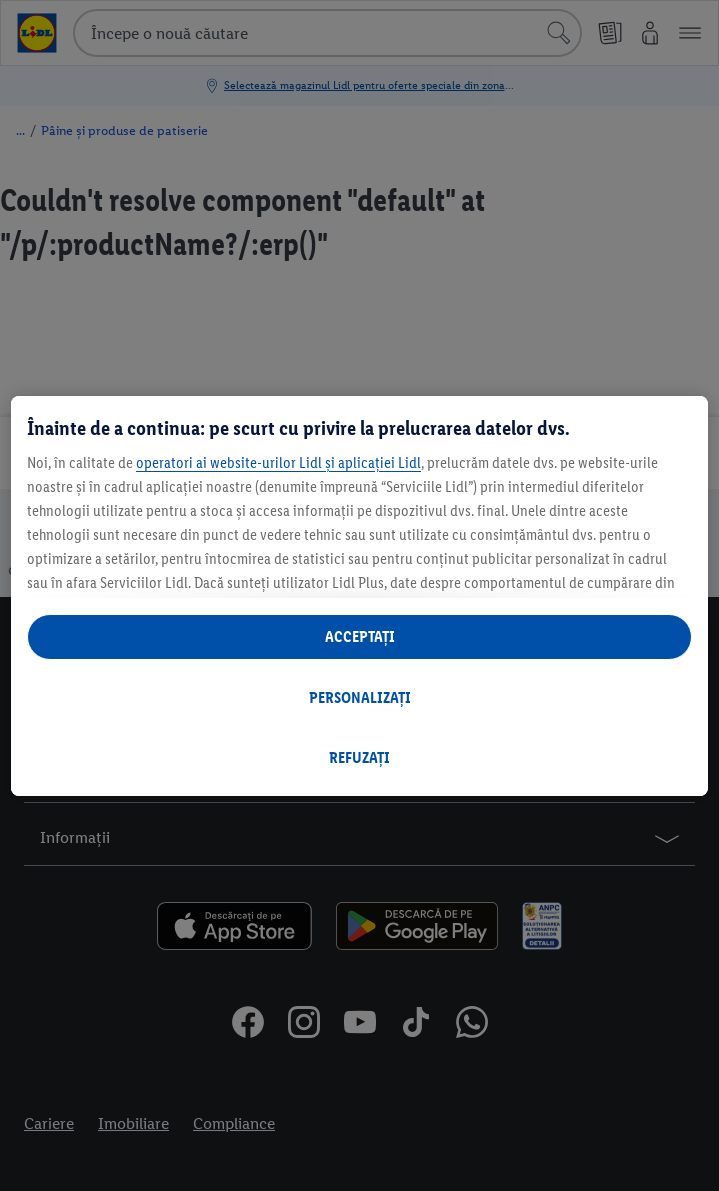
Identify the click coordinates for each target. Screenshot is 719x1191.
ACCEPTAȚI (360, 636)
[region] (359, 596)
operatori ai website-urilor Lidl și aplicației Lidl (278, 462)
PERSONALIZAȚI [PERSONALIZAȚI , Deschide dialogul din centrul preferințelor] (360, 697)
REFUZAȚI (359, 757)
